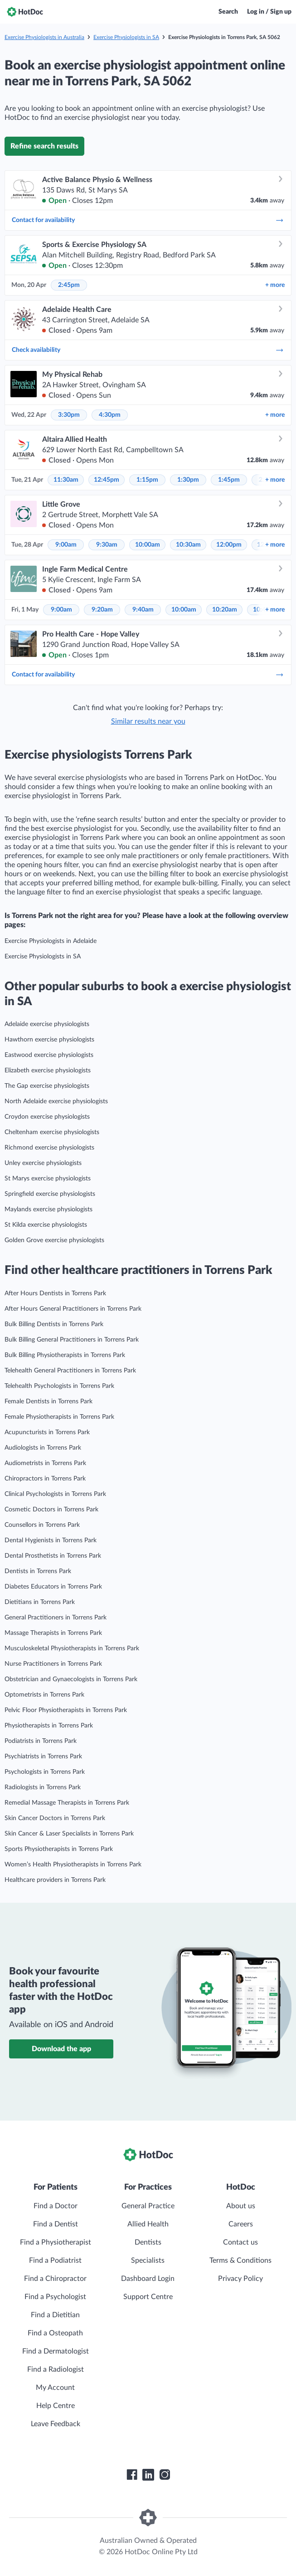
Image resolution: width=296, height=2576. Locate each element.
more (275, 285)
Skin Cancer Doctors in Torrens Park (55, 1818)
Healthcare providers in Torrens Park (55, 1880)
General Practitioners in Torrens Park (56, 1617)
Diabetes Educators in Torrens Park (53, 1587)
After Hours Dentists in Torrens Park (55, 1293)
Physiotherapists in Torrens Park (49, 1725)
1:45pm (229, 480)
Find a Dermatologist (55, 2351)
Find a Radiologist (55, 2369)
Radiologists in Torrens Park (43, 1787)
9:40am (143, 610)
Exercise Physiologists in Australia (44, 37)
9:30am (106, 545)
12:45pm (106, 480)
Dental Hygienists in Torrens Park (51, 1540)
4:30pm (110, 415)
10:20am (224, 610)
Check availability (148, 350)
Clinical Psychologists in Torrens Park (55, 1494)
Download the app (61, 2049)
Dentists (148, 2242)
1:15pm (147, 480)
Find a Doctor (56, 2206)
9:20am (102, 610)
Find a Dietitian (55, 2315)
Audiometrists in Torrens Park (45, 1463)
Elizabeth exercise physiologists (48, 1070)
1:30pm (188, 480)
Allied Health (148, 2224)
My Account (55, 2387)
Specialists (148, 2260)
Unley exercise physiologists (43, 1163)
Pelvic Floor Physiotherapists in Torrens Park (66, 1710)
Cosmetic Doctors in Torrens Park (51, 1509)
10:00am (147, 545)
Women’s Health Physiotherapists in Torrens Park (73, 1864)
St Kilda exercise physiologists (46, 1225)
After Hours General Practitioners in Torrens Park (73, 1309)
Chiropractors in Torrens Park (45, 1479)
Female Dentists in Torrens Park (48, 1401)
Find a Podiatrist (55, 2260)
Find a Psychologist (55, 2296)
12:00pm (229, 545)
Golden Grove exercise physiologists (54, 1240)
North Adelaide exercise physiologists (56, 1101)
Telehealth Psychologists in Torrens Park (59, 1386)
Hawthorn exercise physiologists (49, 1039)
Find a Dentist (55, 2224)
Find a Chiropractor (55, 2278)
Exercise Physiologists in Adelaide (51, 941)
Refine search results (44, 146)
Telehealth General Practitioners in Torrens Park (70, 1370)
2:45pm (69, 285)
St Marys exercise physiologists (48, 1178)
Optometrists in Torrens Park (44, 1695)
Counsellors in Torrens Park (42, 1525)
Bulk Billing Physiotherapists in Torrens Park (65, 1355)
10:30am (188, 545)
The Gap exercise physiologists (47, 1086)
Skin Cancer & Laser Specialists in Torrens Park (69, 1834)
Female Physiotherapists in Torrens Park (59, 1417)
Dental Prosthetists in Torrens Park (53, 1556)
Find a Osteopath (55, 2333)
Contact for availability (148, 220)
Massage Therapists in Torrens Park (53, 1633)
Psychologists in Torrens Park (45, 1772)
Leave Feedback (55, 2424)
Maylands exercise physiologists (48, 1209)
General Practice (148, 2206)
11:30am (65, 480)
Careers (240, 2224)
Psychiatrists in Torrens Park (43, 1756)
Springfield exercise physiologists (50, 1194)
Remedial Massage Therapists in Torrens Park (67, 1803)
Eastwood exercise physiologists (49, 1055)
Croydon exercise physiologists (47, 1117)
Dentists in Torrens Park (38, 1571)
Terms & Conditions (240, 2260)
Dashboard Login (148, 2278)
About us (240, 2206)
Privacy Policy (240, 2278)
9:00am (66, 545)
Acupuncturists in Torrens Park (47, 1432)
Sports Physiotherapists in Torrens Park (59, 1849)
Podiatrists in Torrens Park (41, 1741)
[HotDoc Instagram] (164, 2475)
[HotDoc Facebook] (132, 2475)
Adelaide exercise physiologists (47, 1024)
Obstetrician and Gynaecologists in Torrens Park (71, 1679)
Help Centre (55, 2405)
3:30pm (69, 415)
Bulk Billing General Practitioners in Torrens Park (72, 1340)
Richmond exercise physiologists (49, 1148)
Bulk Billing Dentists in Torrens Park (54, 1324)
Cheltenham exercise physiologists (52, 1132)
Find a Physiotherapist (55, 2242)
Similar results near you (148, 721)
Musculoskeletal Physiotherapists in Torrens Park (72, 1648)
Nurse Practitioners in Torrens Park (53, 1664)
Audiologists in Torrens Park (43, 1448)
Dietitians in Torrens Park (40, 1602)
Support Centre (148, 2296)
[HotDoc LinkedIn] (148, 2475)
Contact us (240, 2242)
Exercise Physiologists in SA (126, 37)
